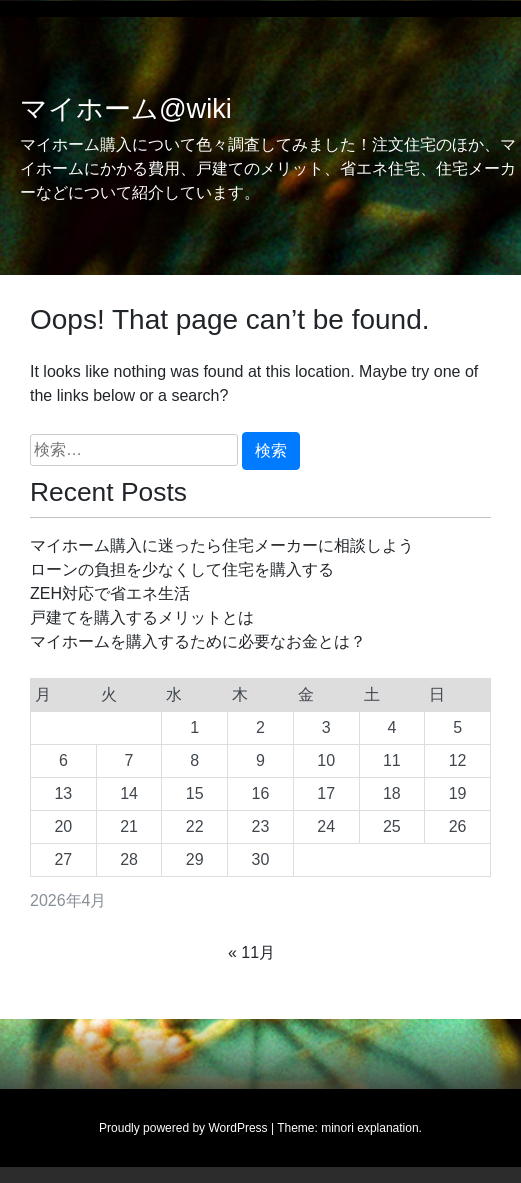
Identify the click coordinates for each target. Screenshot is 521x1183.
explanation (387, 1128)
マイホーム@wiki (126, 109)
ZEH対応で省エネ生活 (110, 593)
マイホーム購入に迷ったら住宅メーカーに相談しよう (222, 545)
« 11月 (251, 952)
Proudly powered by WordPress (183, 1128)
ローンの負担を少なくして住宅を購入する (182, 569)
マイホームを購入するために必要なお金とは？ (198, 641)
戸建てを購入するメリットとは (142, 617)
